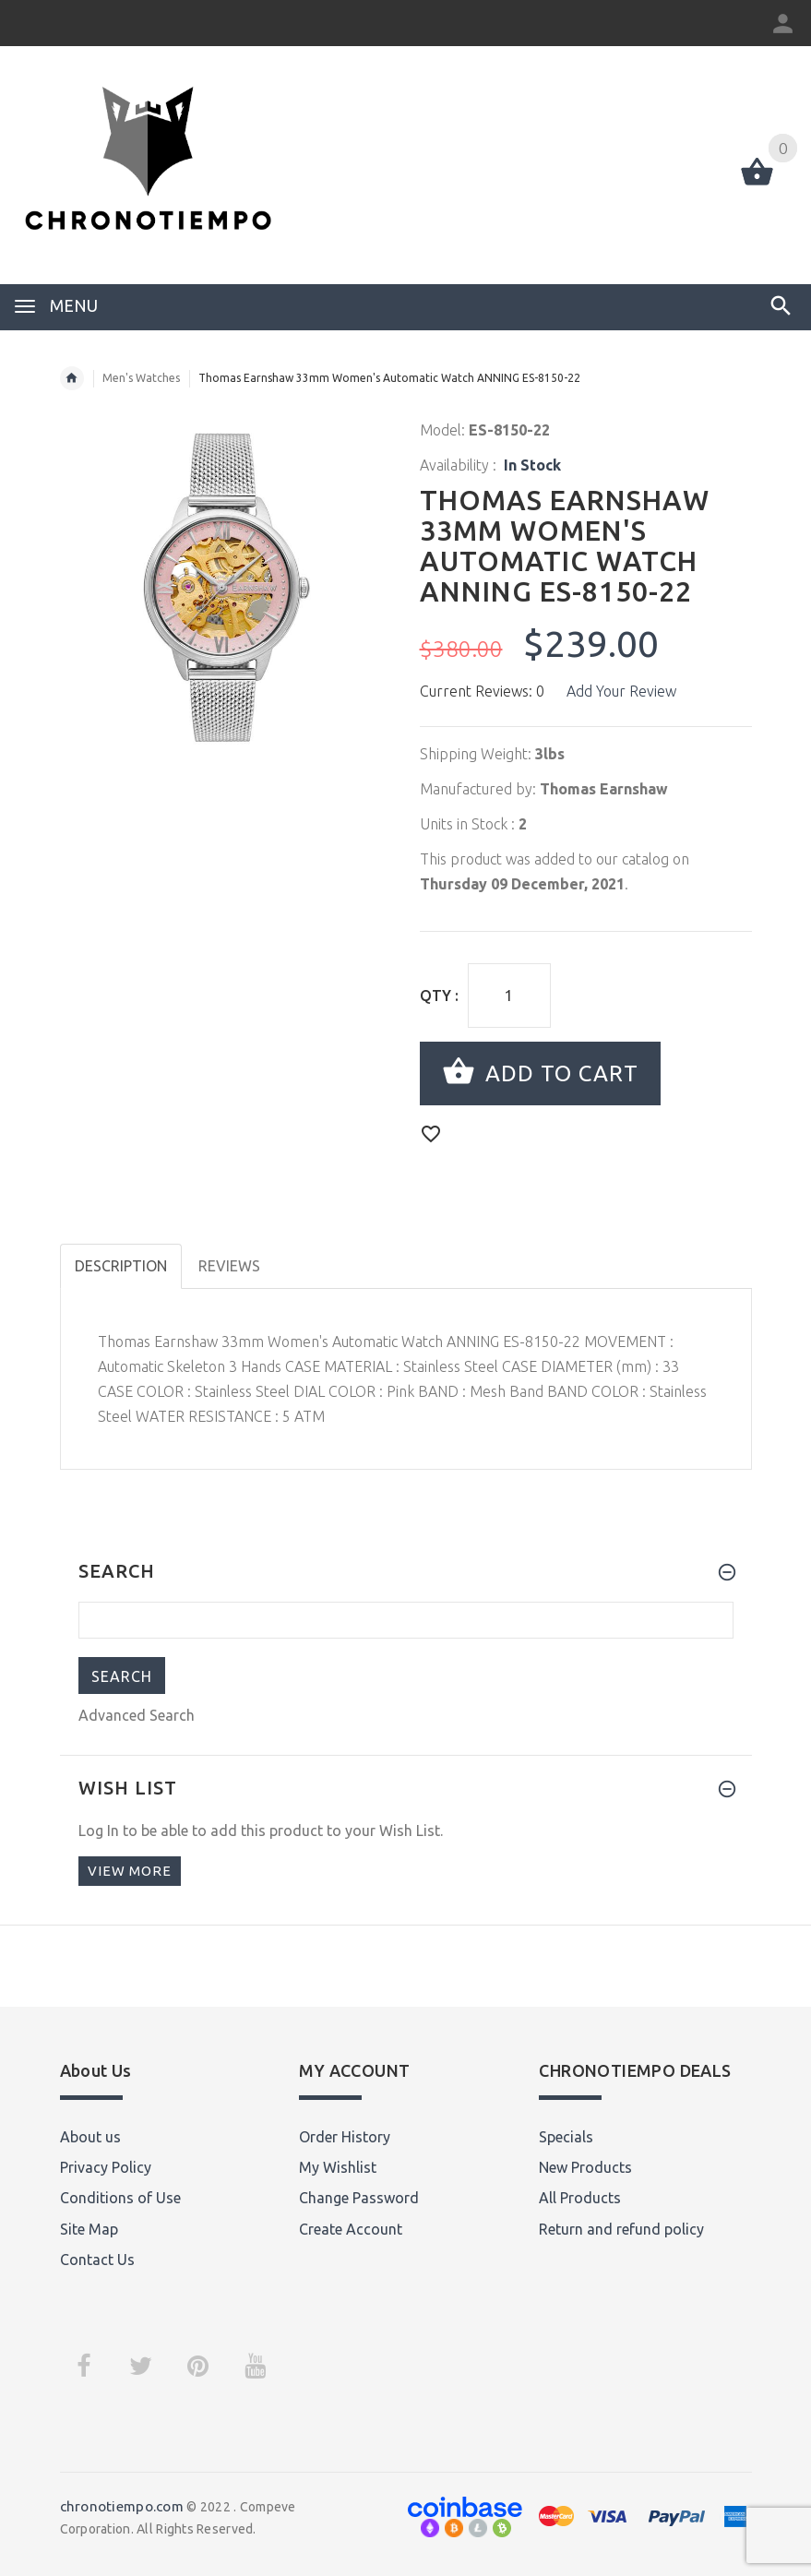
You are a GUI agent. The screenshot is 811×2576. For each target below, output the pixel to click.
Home (72, 378)
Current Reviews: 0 (482, 691)
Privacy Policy (105, 2167)
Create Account (350, 2229)
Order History (344, 2137)
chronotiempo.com (122, 2506)
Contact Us (97, 2259)
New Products (585, 2167)
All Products (580, 2197)
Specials (566, 2137)
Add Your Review (621, 691)
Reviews (229, 1266)
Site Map (89, 2229)
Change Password (359, 2197)
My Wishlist (337, 2167)
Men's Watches (141, 378)
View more (130, 1870)
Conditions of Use (120, 2197)
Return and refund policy (621, 2229)
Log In (98, 1830)
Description (121, 1266)
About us (90, 2137)
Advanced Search (136, 1715)
